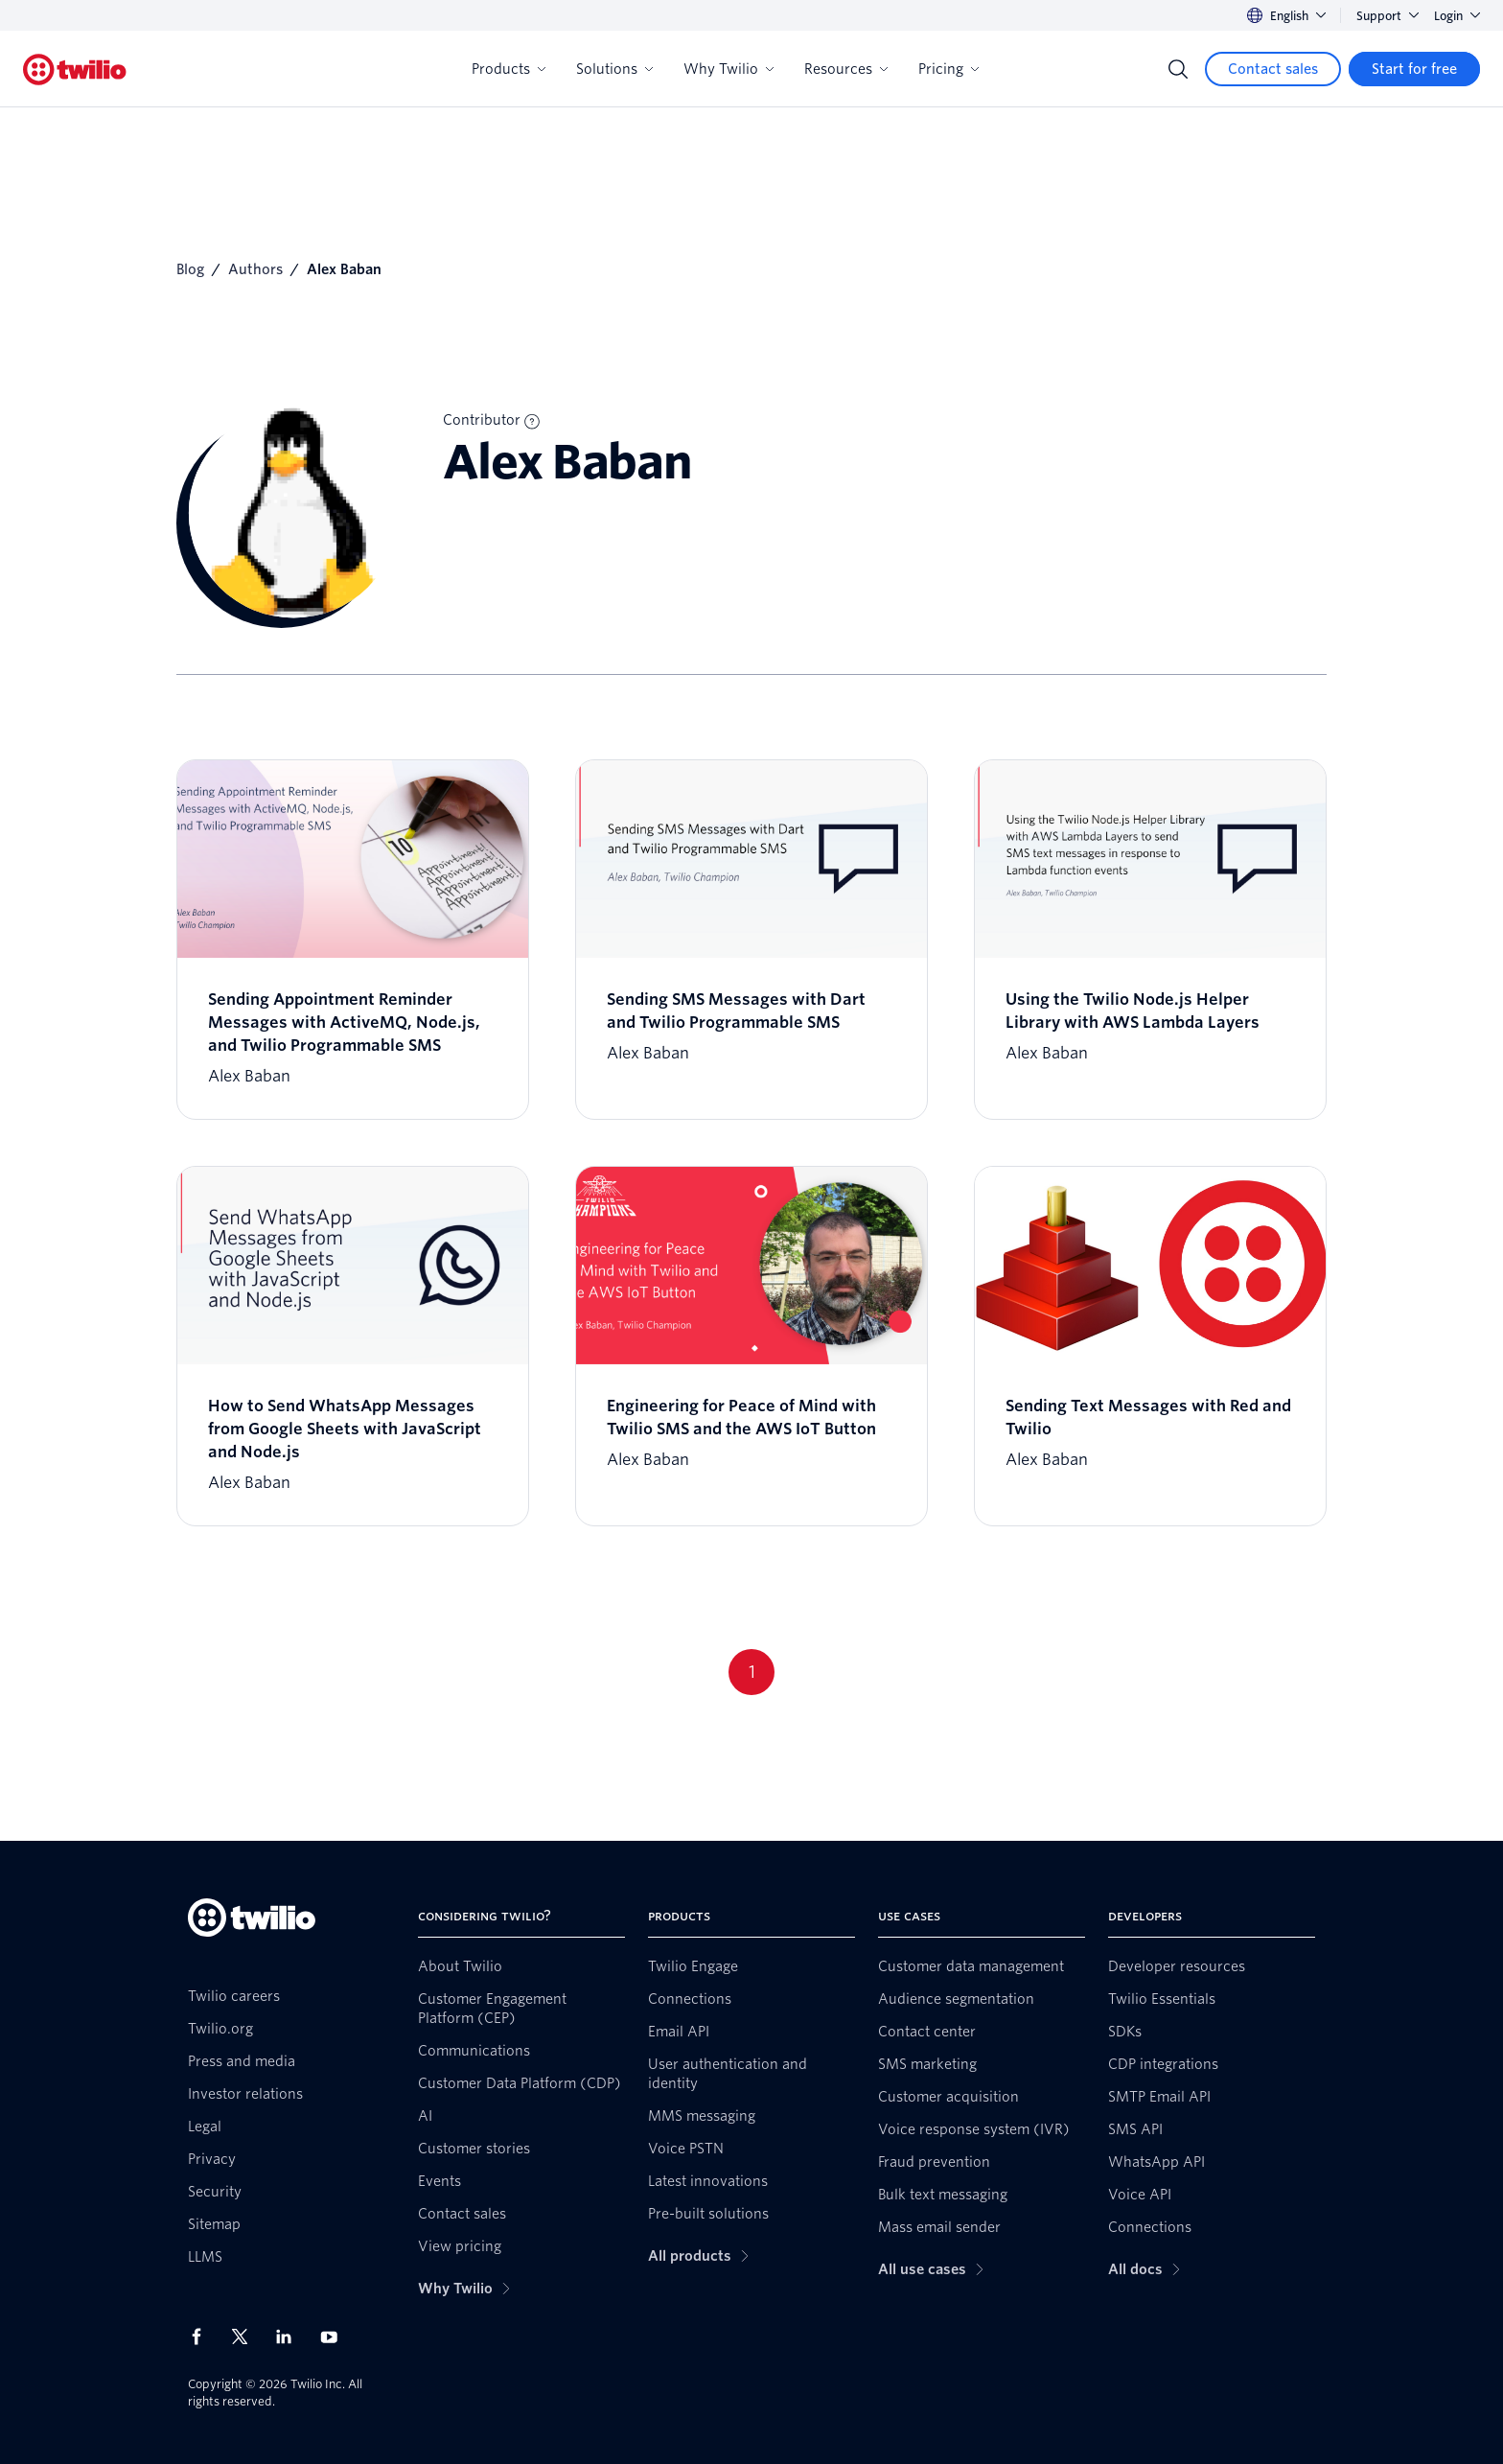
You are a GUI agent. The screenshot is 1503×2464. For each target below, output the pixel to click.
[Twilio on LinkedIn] (290, 2336)
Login (1457, 16)
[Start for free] (1414, 69)
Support (1387, 16)
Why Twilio (728, 69)
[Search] (1178, 69)
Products (508, 69)
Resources (846, 69)
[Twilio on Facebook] (202, 2336)
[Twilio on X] (246, 2336)
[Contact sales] (1273, 69)
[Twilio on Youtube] (334, 2336)
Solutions (614, 69)
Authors (255, 269)
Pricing (948, 69)
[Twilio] (75, 69)
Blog (190, 269)
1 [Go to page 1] (752, 1672)
